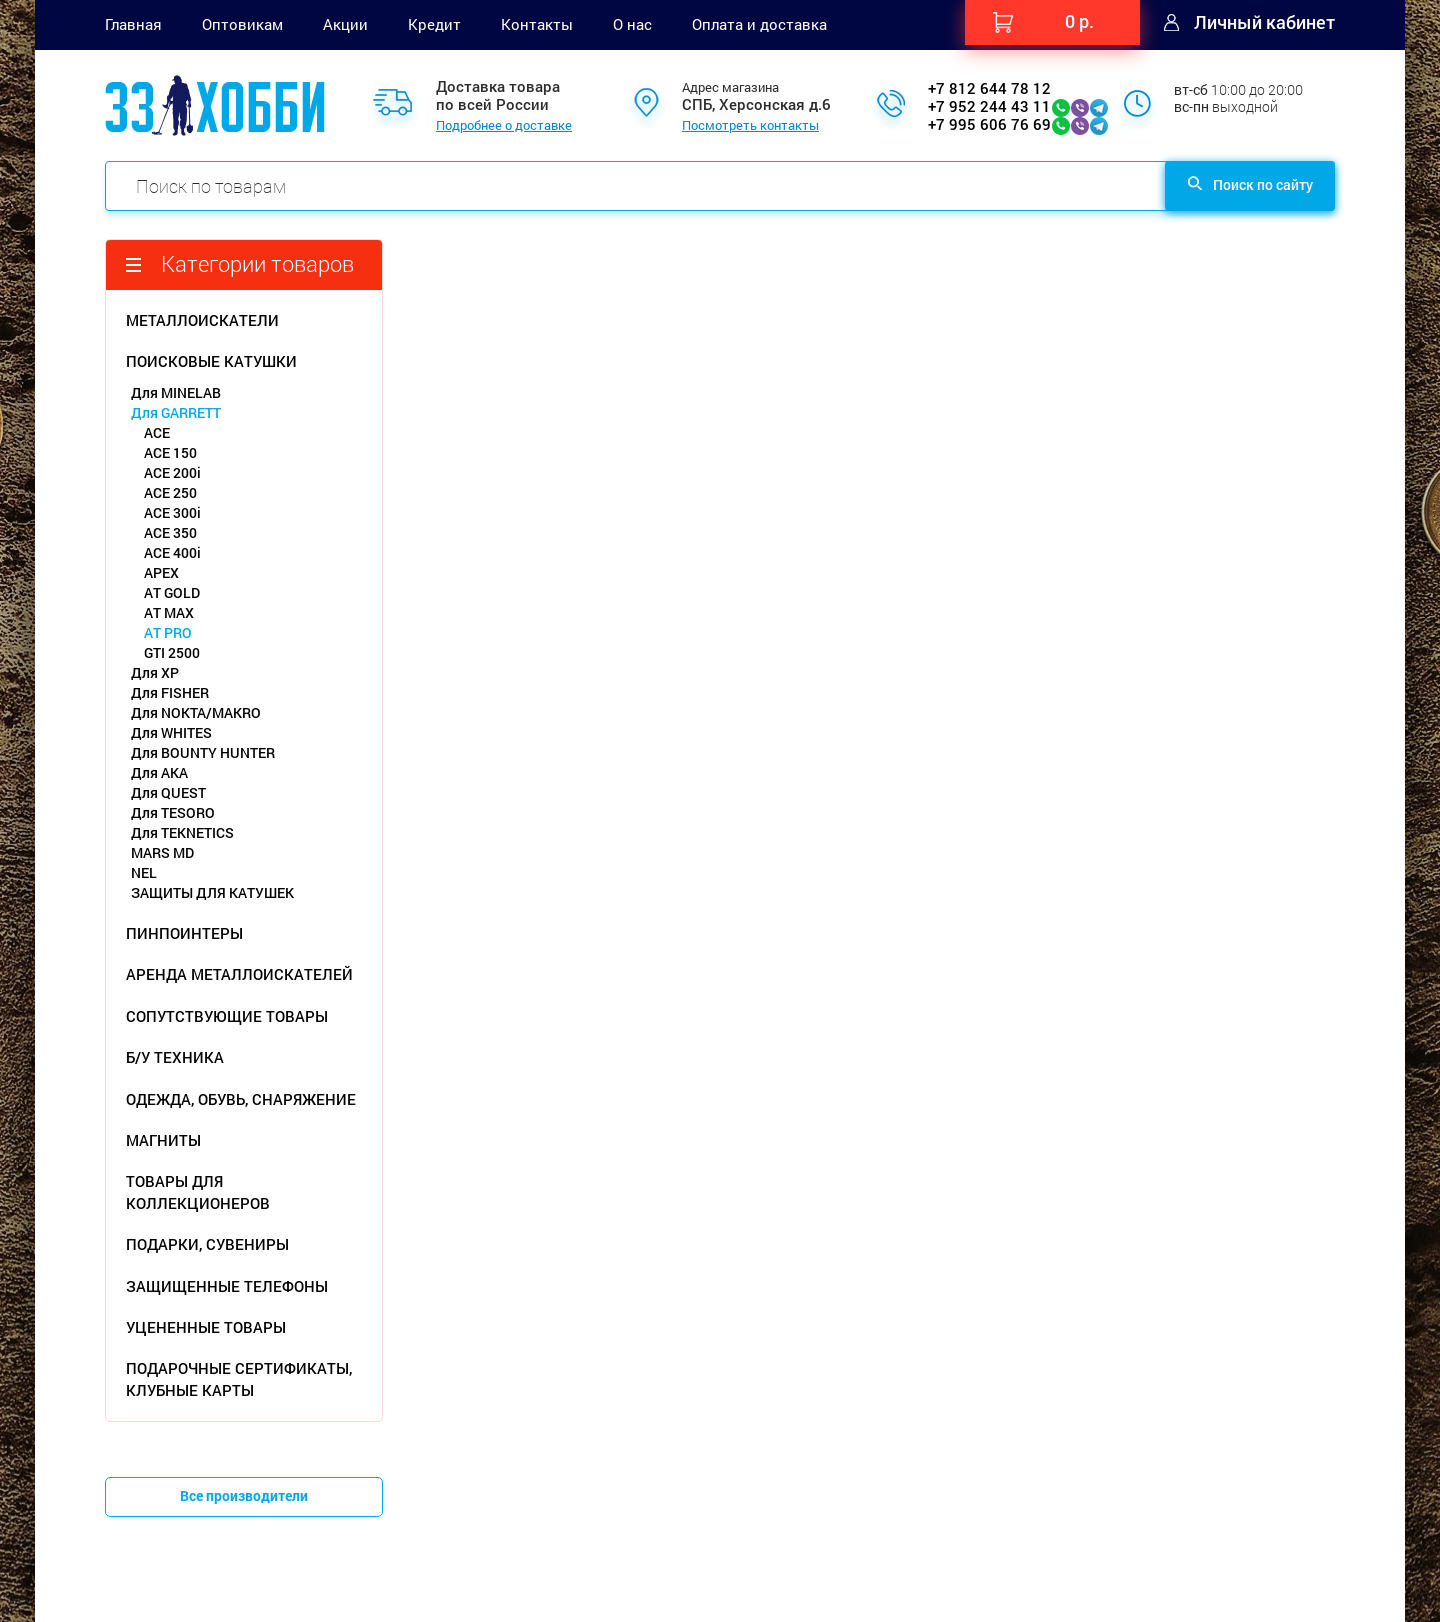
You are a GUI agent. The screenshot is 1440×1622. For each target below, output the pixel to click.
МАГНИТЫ (163, 1140)
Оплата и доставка (759, 24)
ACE (157, 432)
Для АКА (159, 772)
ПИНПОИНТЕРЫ (184, 933)
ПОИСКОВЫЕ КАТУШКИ (211, 361)
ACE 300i (172, 512)
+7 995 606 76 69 (989, 124)
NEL (144, 872)
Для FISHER (170, 692)
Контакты (537, 24)
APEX (161, 572)
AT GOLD (172, 592)
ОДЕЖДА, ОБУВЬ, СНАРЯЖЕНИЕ (241, 1099)
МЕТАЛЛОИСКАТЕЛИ (202, 320)
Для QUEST (168, 792)
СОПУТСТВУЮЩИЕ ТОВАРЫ (227, 1016)
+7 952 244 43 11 (989, 106)
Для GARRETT (176, 412)
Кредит (434, 24)
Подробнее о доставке (504, 126)
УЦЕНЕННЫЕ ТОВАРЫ (206, 1327)
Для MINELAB (176, 392)
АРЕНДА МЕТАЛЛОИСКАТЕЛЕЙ (239, 974)
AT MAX (169, 612)
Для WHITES (171, 732)
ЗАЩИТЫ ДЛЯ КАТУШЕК (212, 892)
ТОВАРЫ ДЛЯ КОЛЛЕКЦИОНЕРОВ (198, 1191)
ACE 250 (170, 492)
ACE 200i (172, 472)
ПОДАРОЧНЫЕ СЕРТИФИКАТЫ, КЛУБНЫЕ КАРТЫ (239, 1378)
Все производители (244, 1495)
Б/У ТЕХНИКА (175, 1057)
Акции (345, 24)
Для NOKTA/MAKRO (196, 712)
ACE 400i (172, 552)
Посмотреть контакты (750, 126)
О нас (632, 24)
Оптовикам (242, 24)
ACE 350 (170, 532)
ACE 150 (170, 452)
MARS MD (162, 852)
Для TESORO (173, 812)
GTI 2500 (172, 652)
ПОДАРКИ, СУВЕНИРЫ (207, 1244)
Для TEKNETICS (182, 832)
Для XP (155, 672)
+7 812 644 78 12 (989, 88)
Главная (133, 24)
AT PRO (168, 632)
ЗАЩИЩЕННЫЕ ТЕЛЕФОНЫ (227, 1286)
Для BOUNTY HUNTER (203, 752)
